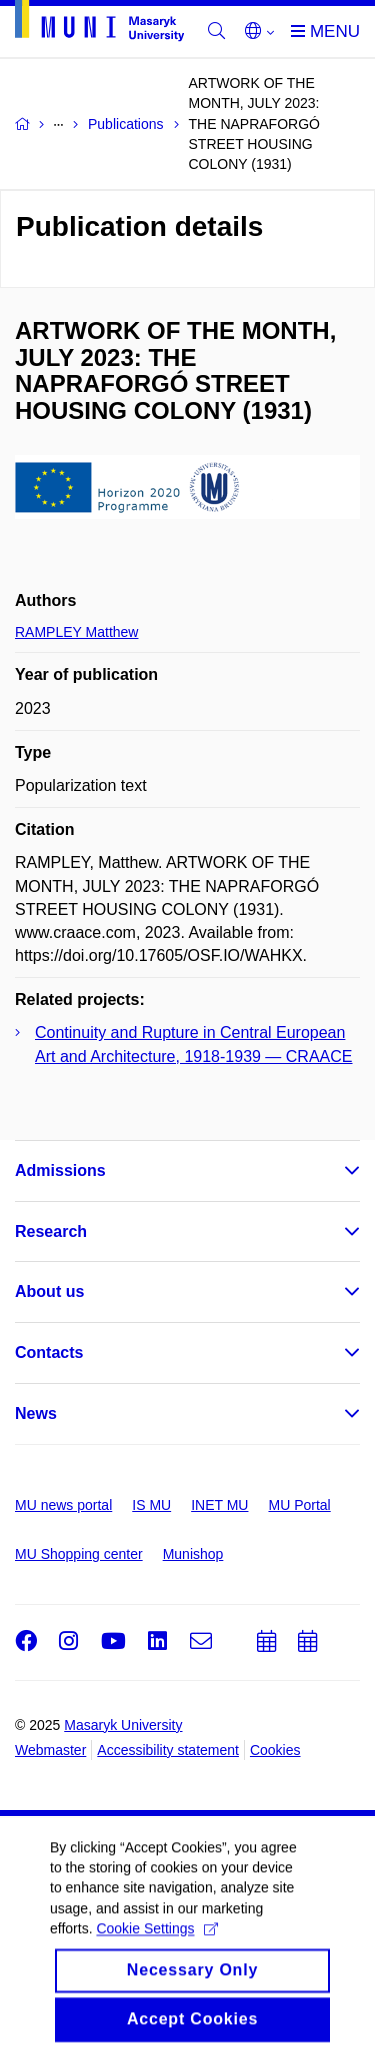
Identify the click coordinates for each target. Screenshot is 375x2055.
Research (51, 1231)
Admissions (60, 1170)
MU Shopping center (79, 1554)
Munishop (193, 1554)
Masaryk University (123, 1725)
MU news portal (63, 1505)
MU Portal (299, 1505)
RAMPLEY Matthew (76, 632)
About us (49, 1291)
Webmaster (50, 1750)
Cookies (275, 1750)
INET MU (219, 1505)
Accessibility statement (168, 1750)
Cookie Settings (156, 1942)
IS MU (151, 1505)
